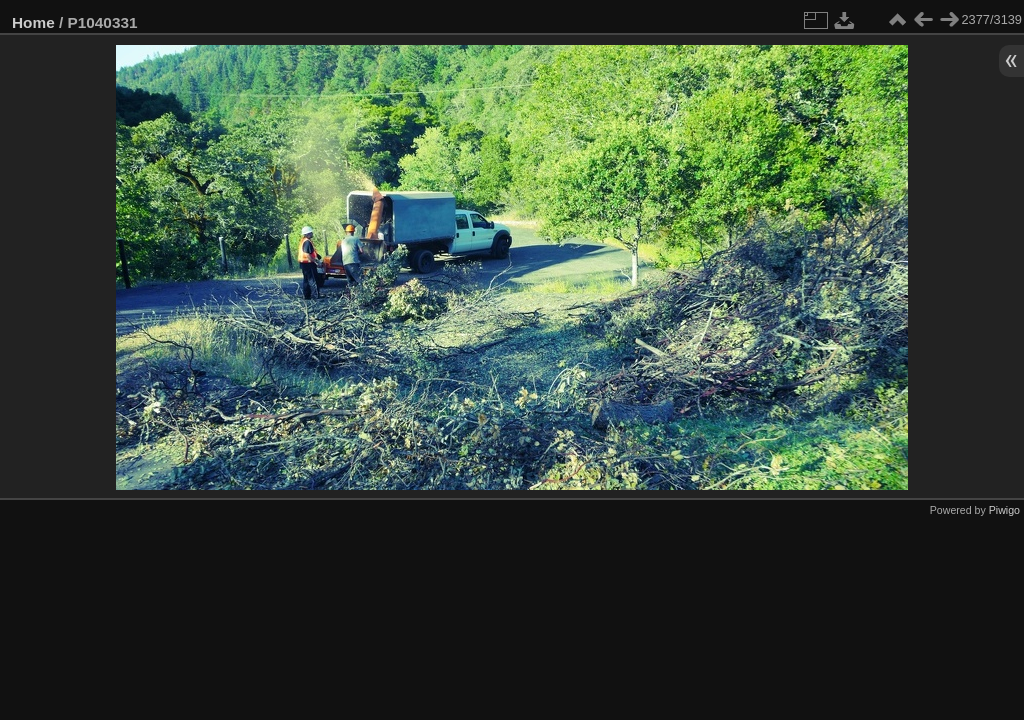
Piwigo (1004, 510)
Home (33, 22)
